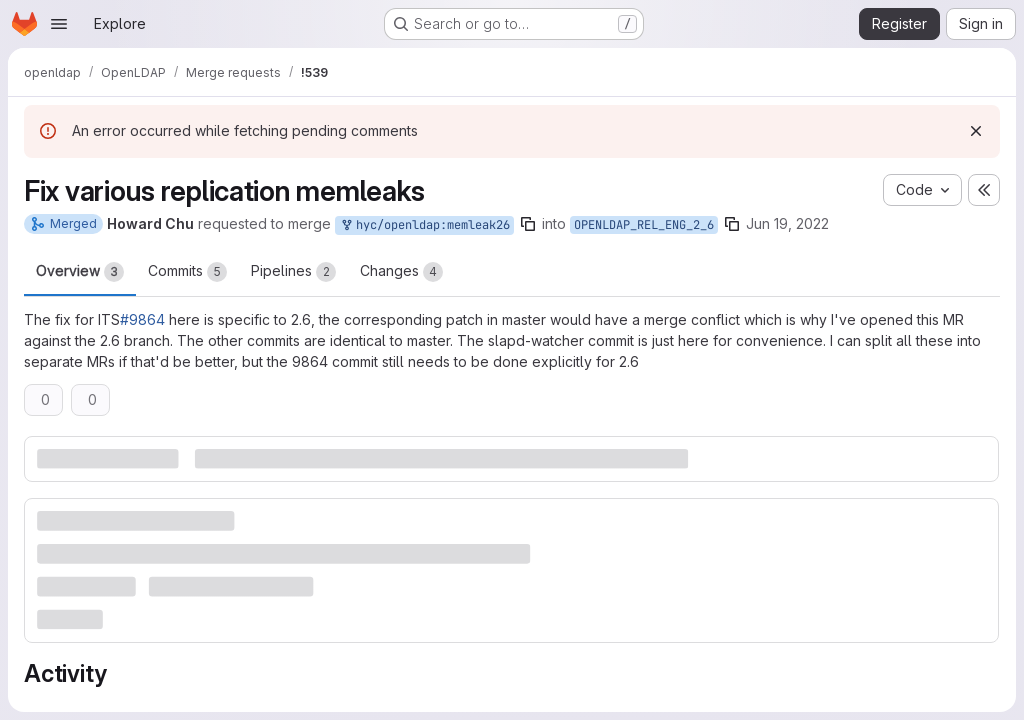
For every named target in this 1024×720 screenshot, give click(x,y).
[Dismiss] (976, 131)
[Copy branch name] (528, 224)
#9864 (142, 319)
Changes (401, 272)
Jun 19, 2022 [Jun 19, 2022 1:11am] (787, 223)
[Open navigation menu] (59, 24)
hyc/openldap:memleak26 (424, 225)
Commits (187, 272)
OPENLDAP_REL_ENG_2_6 (644, 225)
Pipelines (293, 272)
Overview (80, 272)
